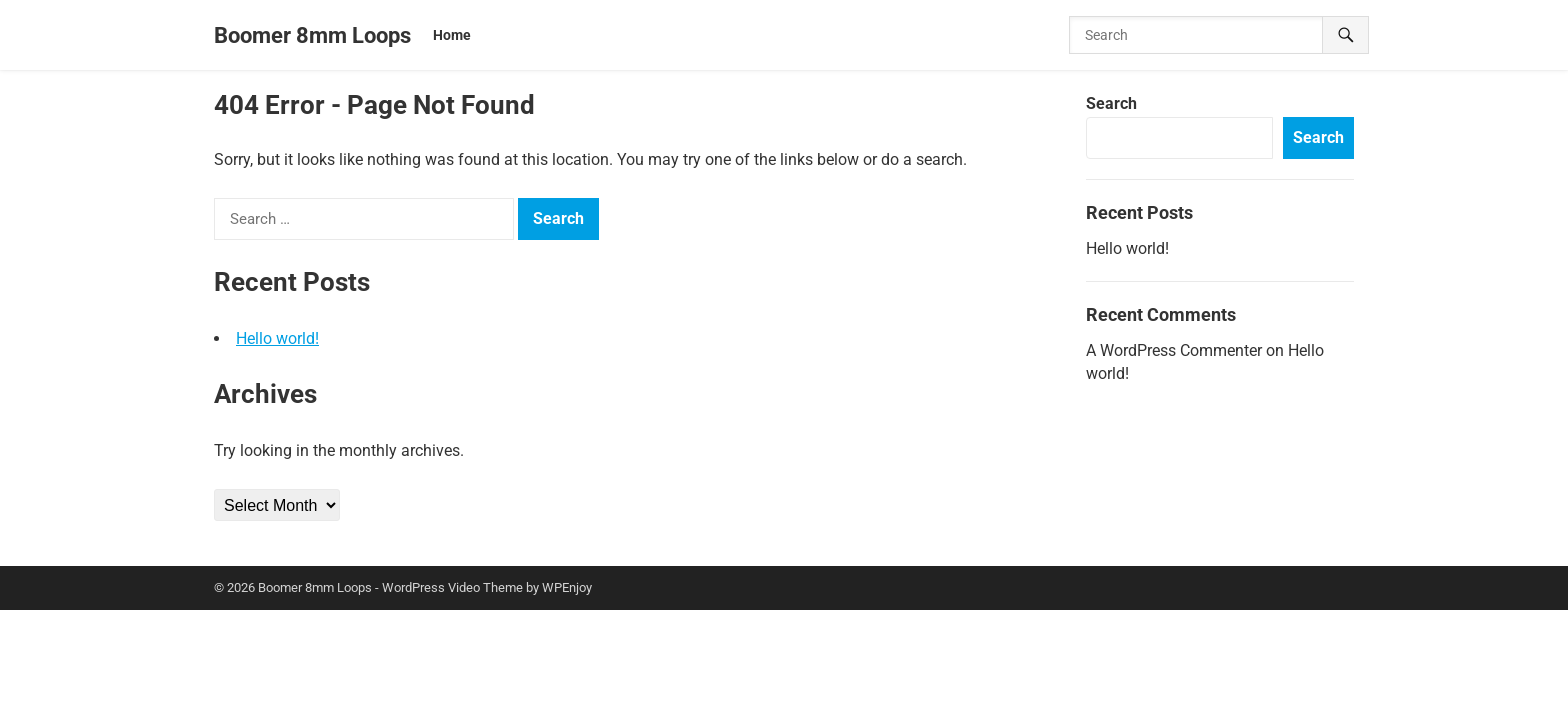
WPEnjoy (567, 587)
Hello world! (277, 338)
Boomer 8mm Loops (312, 35)
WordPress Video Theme (452, 587)
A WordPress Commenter (1174, 350)
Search (1111, 103)
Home (452, 35)
